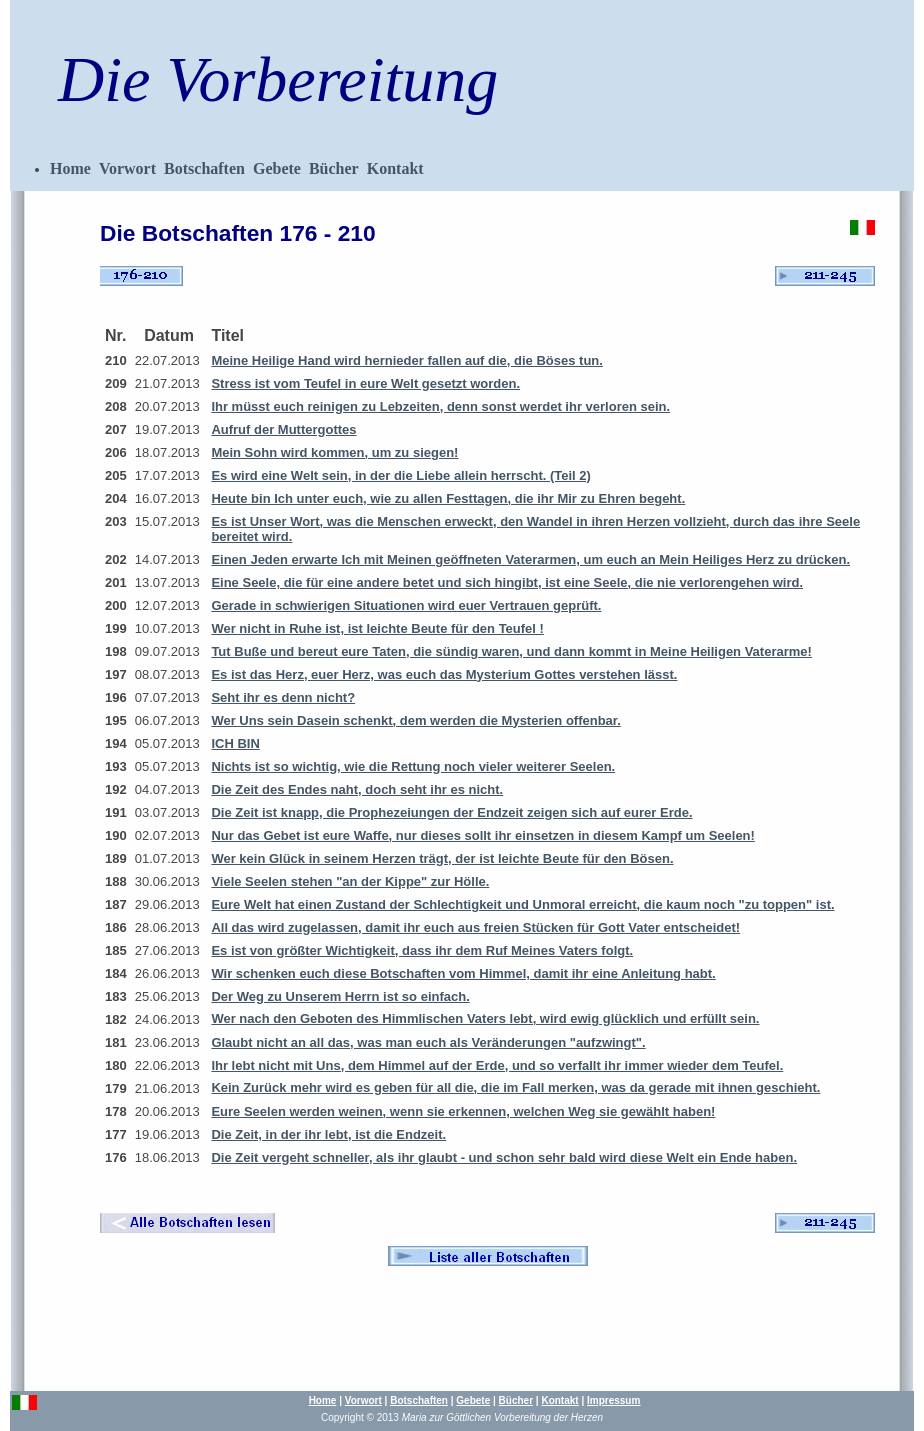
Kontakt (395, 168)
